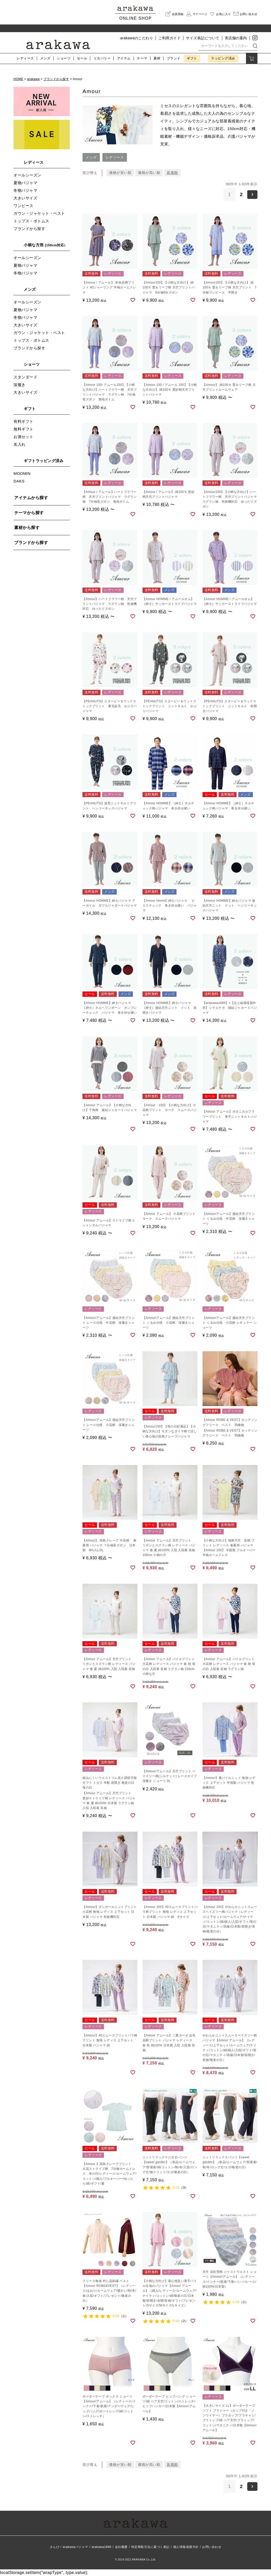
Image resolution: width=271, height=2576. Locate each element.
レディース (25, 58)
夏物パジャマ (25, 183)
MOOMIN (22, 473)
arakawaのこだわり (136, 38)
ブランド (174, 58)
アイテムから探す (31, 497)
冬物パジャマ (25, 190)
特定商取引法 (150, 2547)
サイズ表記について (202, 38)
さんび (55, 2547)
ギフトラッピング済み (43, 460)
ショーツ (63, 58)
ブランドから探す (56, 79)
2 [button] (241, 194)
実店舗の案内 (236, 38)
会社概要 (121, 2547)
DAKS (19, 481)
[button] (252, 194)
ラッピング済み (223, 58)
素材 (157, 58)
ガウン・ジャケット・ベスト (39, 213)
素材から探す (27, 527)
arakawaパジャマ (75, 2547)
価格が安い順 (120, 173)
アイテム (124, 58)
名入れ (20, 444)
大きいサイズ (25, 198)
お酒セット (23, 437)
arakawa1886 (102, 2547)
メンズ (45, 58)
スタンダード (25, 377)
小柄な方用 (45, 245)
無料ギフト (23, 429)
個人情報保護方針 (186, 2547)
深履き (20, 384)
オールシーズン (27, 175)
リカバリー (102, 58)
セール (82, 58)
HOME (18, 79)
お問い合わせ (211, 2547)
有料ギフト (23, 421)
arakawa (33, 79)
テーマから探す (29, 513)
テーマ (142, 58)
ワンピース (23, 205)
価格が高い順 (149, 173)
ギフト (192, 58)
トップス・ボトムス (31, 221)
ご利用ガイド (169, 38)
